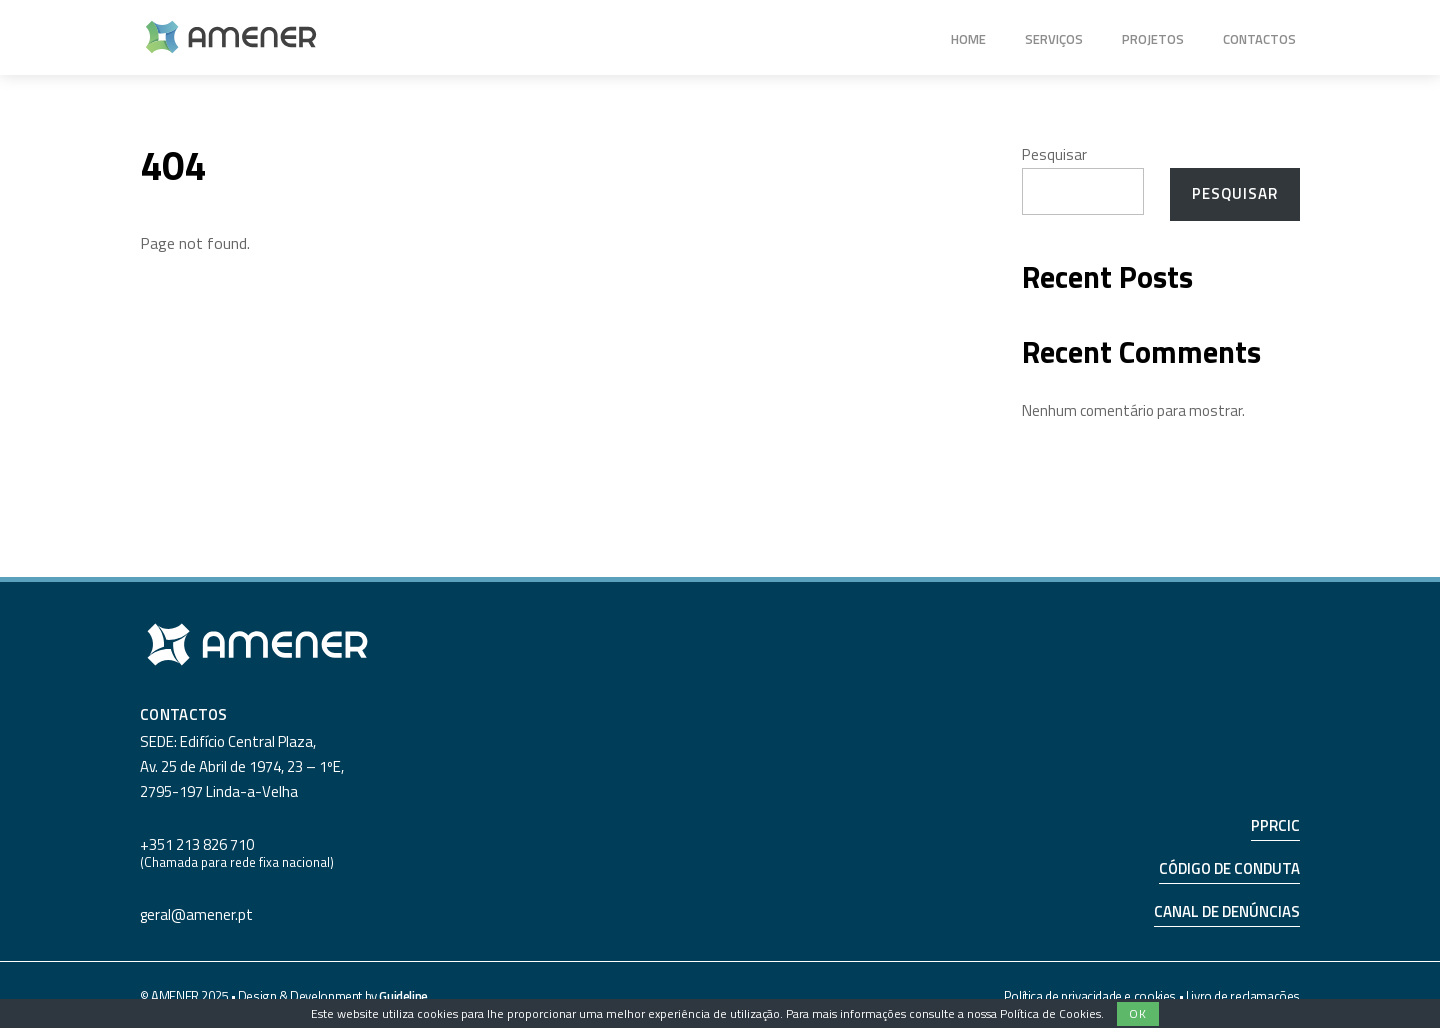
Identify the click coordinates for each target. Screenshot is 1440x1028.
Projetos (1153, 39)
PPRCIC (1275, 825)
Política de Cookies (1050, 1013)
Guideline (403, 996)
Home (968, 39)
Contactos (1259, 39)
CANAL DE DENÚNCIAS (1227, 911)
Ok (1138, 1013)
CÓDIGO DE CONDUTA (1229, 868)
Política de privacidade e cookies (1090, 996)
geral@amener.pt (196, 914)
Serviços (1054, 39)
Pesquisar (1054, 154)
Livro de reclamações (1243, 996)
